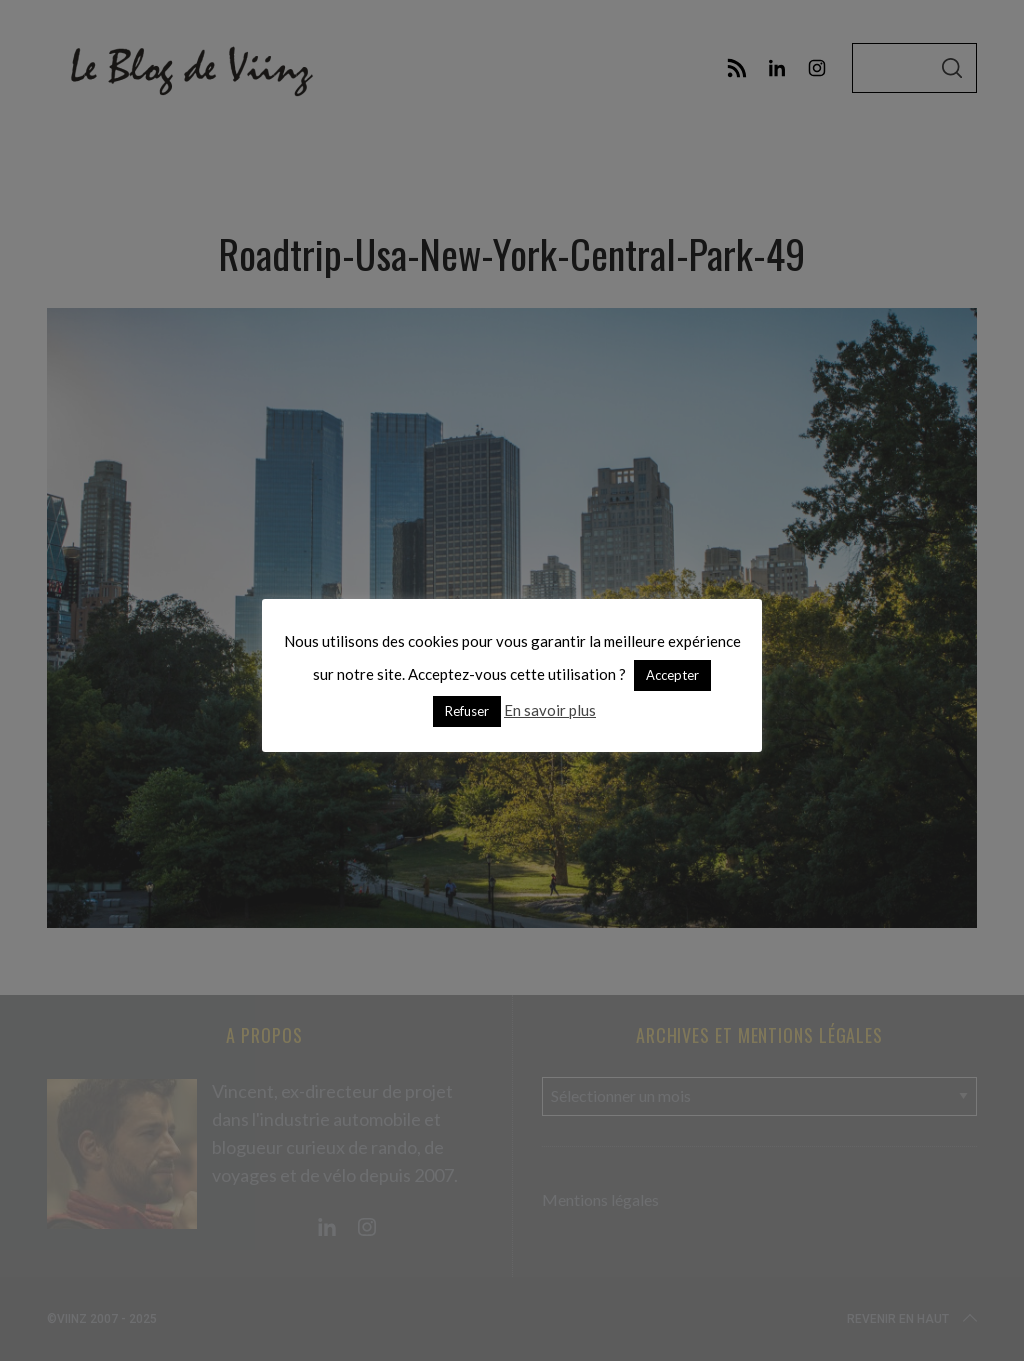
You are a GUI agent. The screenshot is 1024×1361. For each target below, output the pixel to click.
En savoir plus (550, 710)
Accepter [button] (672, 675)
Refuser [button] (467, 711)
